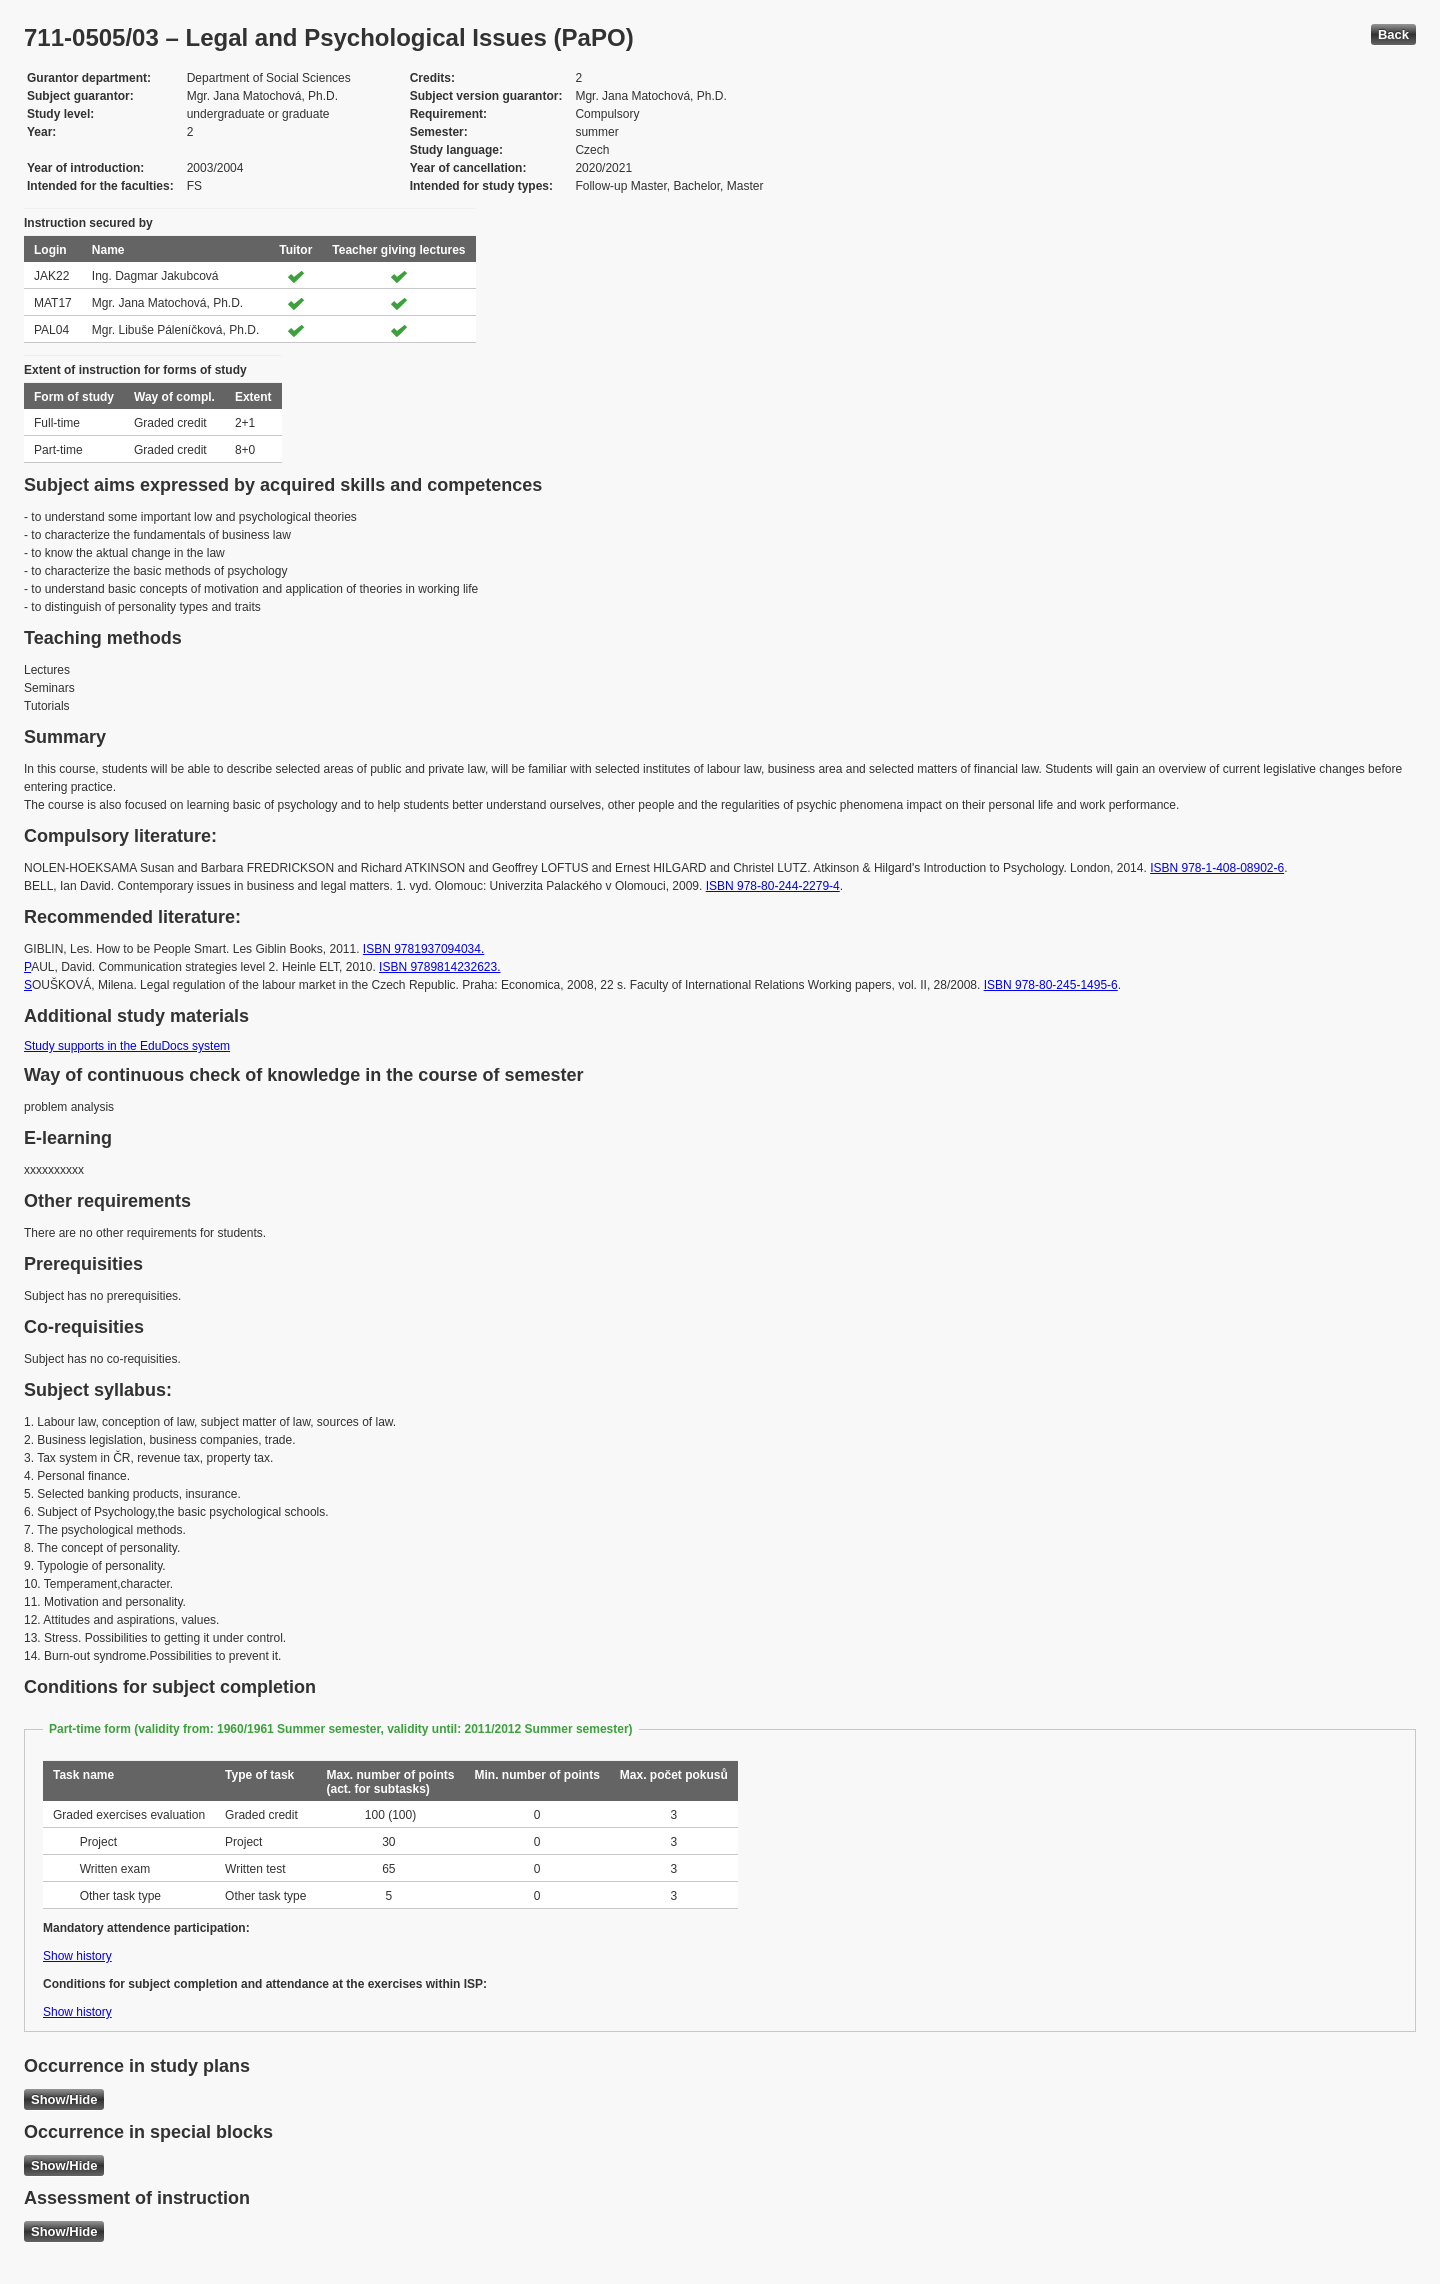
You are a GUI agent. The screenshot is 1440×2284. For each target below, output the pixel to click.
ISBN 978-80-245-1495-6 (1051, 985)
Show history (77, 1956)
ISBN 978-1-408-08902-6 (1217, 868)
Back (1393, 34)
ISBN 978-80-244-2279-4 (773, 886)
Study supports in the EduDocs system (127, 1046)
